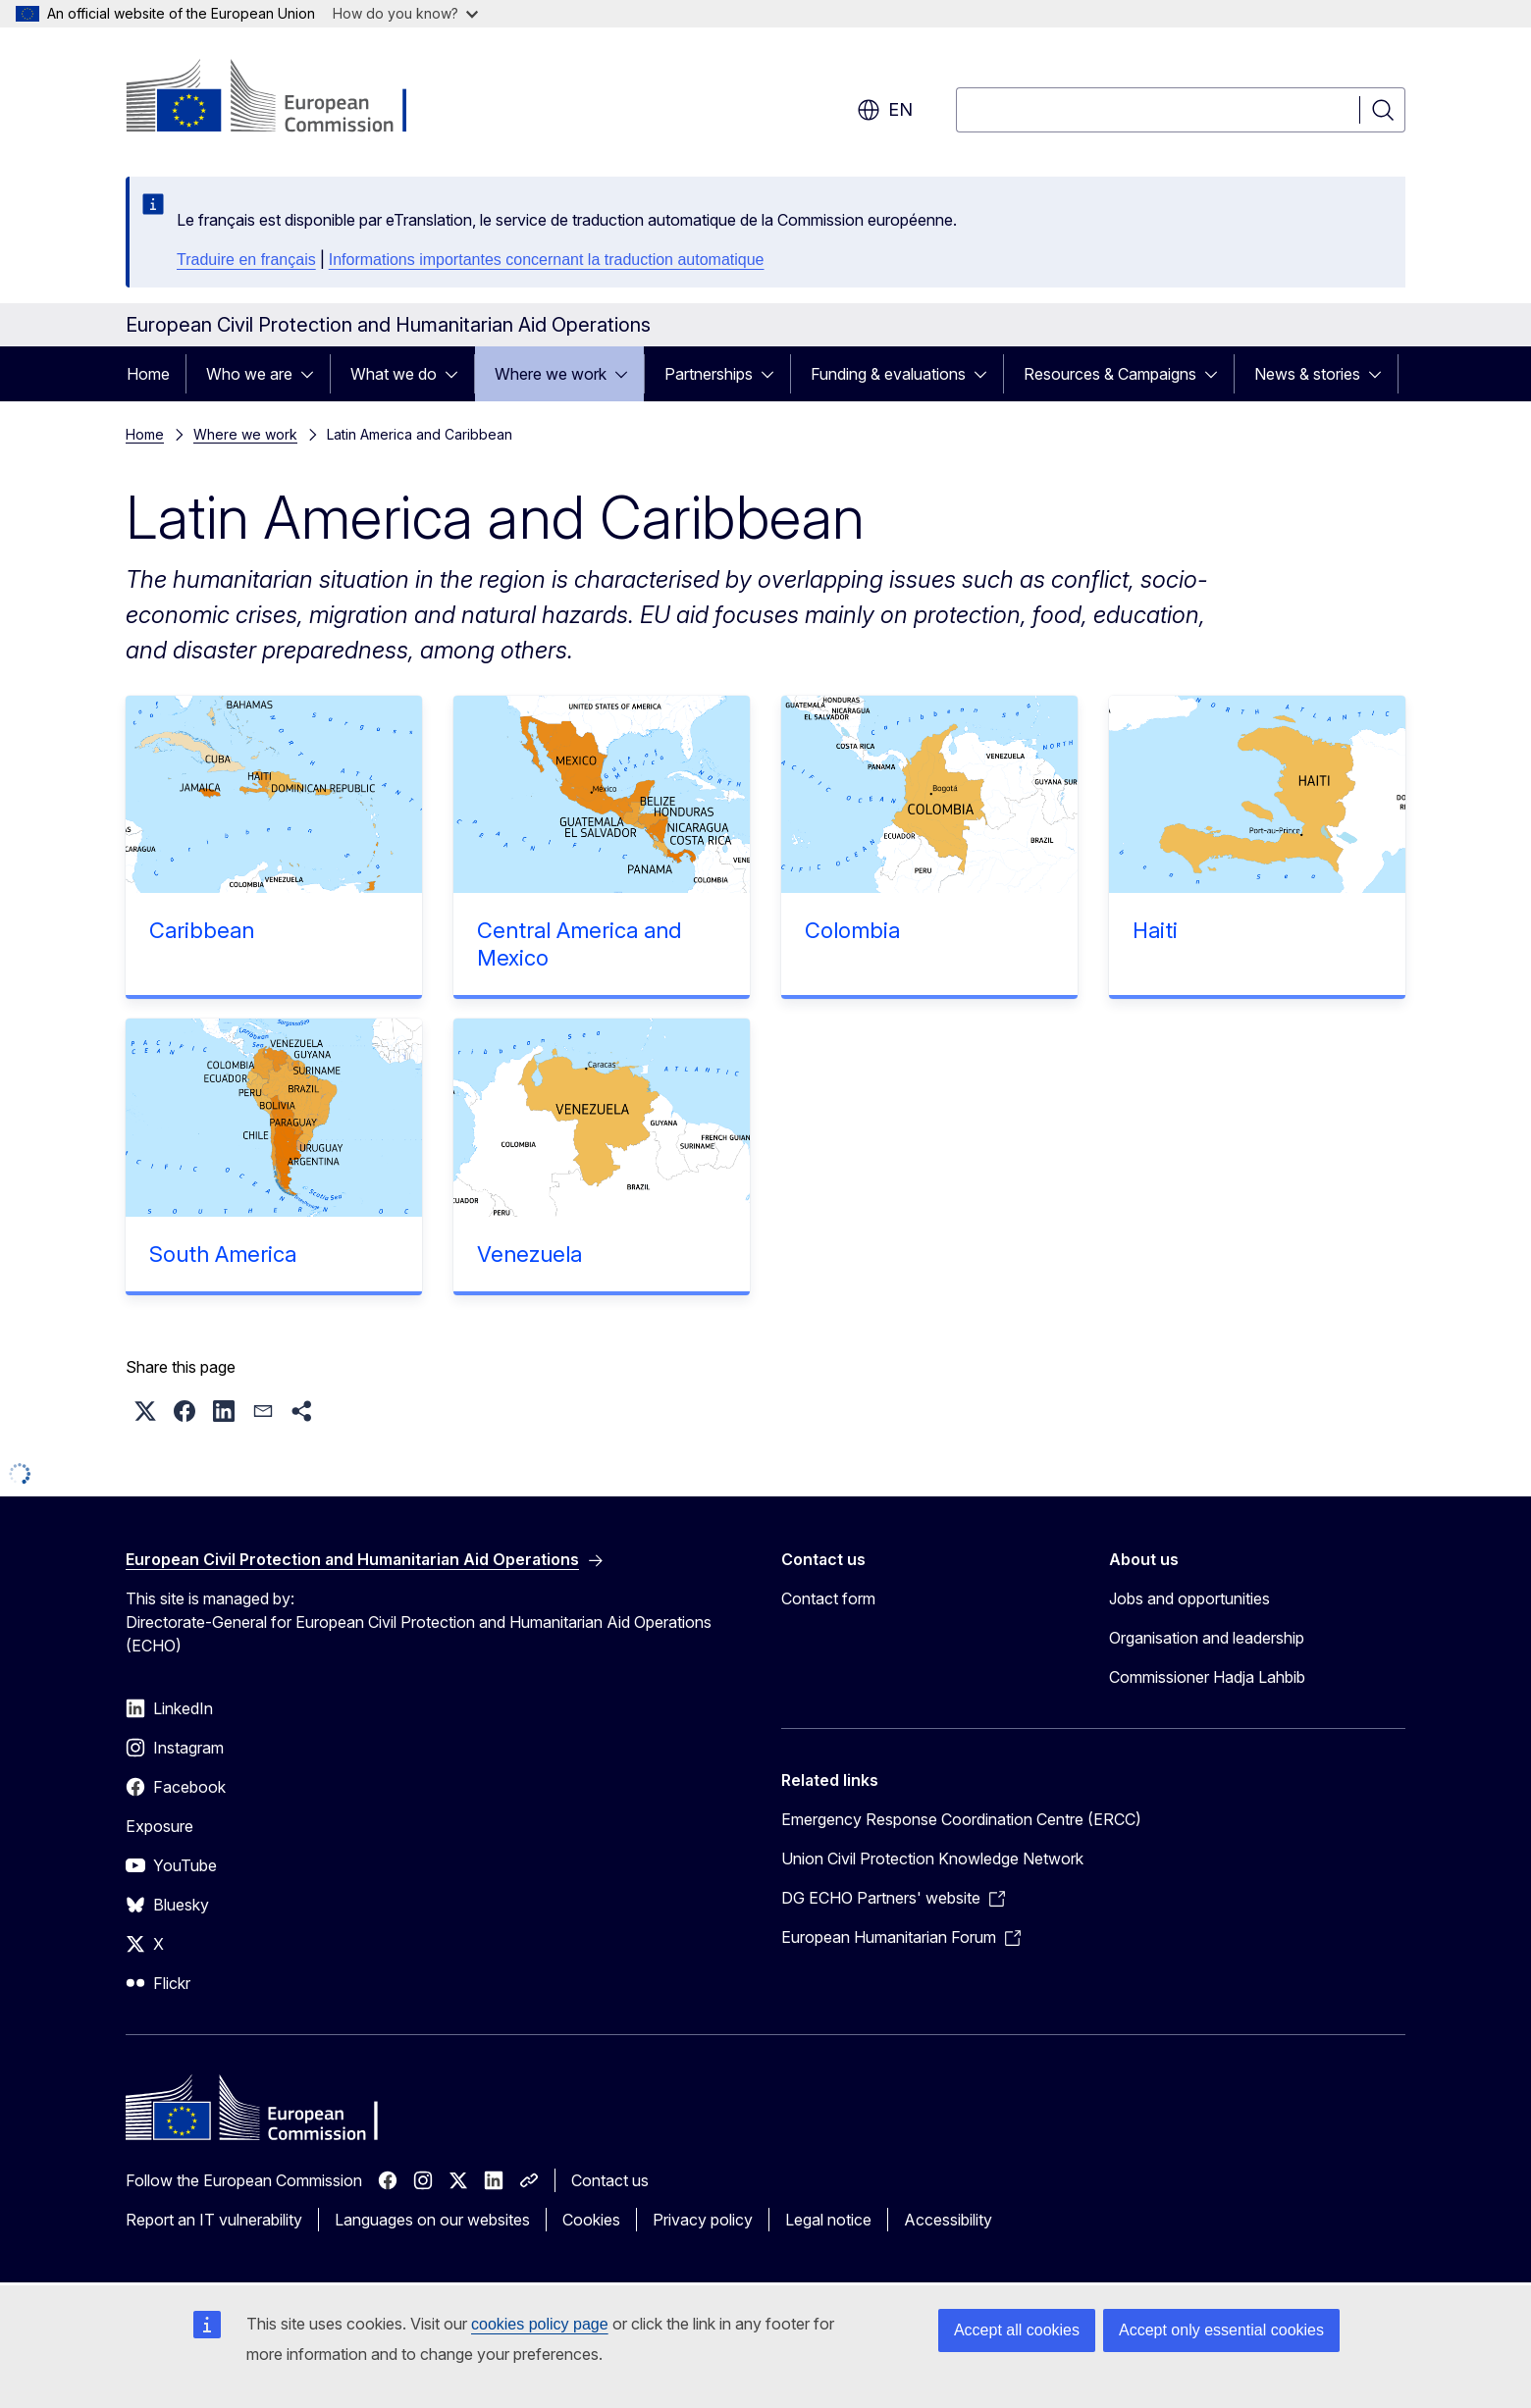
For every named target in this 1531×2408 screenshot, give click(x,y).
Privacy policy (703, 2219)
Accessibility (948, 2219)
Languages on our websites (432, 2219)
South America (222, 1254)
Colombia (852, 930)
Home (148, 374)
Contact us (610, 2180)
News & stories (1307, 374)
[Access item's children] (313, 373)
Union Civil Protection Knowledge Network (932, 1858)
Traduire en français (246, 259)
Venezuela (529, 1254)
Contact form (828, 1598)
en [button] (885, 110)
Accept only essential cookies (1221, 2330)
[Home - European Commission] (284, 98)
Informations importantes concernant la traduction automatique (547, 259)
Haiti (1155, 930)
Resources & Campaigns (1110, 374)
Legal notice (828, 2219)
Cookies (591, 2219)
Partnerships (708, 374)
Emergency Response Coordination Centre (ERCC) (961, 1819)
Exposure (159, 1826)
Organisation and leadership (1206, 1638)
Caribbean (201, 930)
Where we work (551, 374)
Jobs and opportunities (1189, 1598)
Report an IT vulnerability (214, 2219)
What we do (393, 374)
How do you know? (405, 13)
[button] (145, 1411)
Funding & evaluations (888, 374)
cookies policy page (539, 2324)
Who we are (249, 374)
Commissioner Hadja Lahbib (1207, 1677)
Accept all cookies (1017, 2330)
